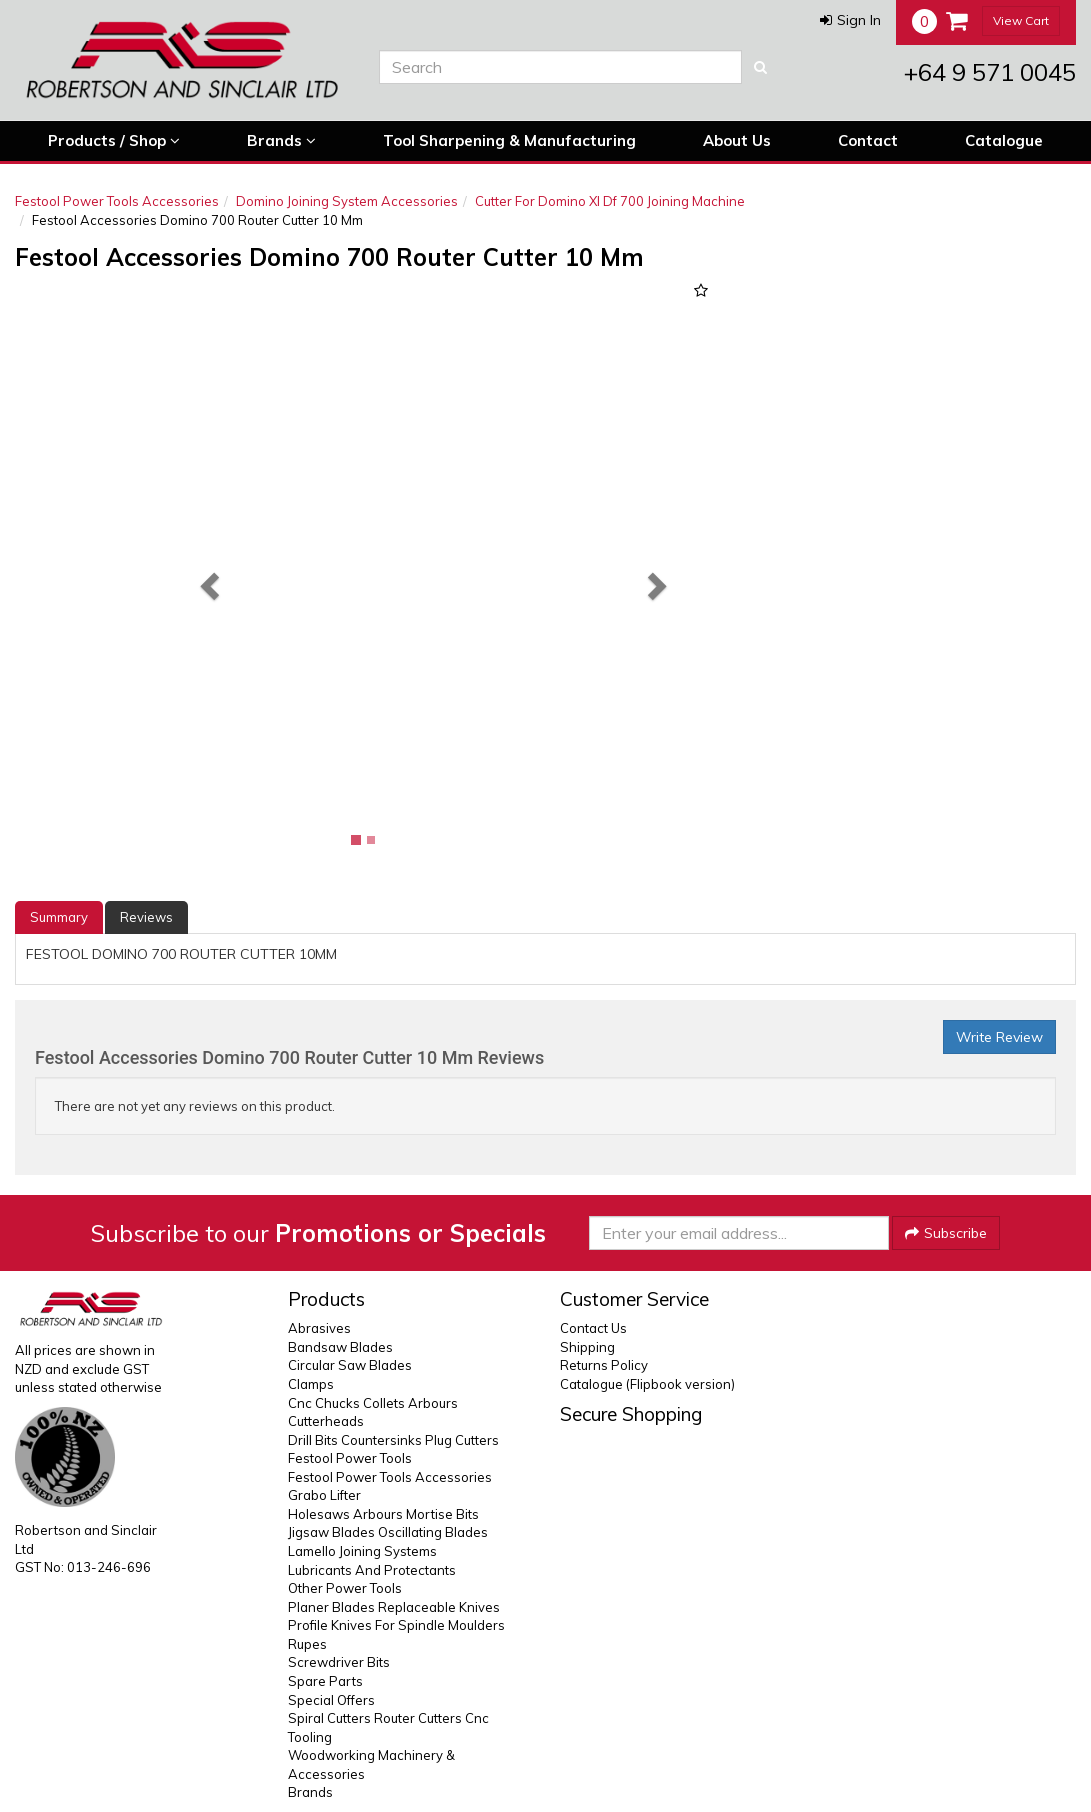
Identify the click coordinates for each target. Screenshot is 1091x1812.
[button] (850, 20)
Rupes (307, 1644)
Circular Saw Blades (350, 1365)
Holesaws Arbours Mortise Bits (383, 1514)
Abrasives (319, 1328)
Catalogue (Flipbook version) (647, 1384)
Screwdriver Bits (339, 1662)
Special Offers (331, 1700)
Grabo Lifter (324, 1495)
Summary (59, 917)
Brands (281, 141)
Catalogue (1004, 140)
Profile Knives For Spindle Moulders (396, 1625)
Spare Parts (325, 1681)
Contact (868, 140)
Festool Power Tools (350, 1458)
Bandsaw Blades (340, 1347)
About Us (737, 140)
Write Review (999, 1037)
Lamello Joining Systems (362, 1551)
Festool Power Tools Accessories (117, 201)
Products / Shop (114, 141)
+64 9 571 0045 (990, 72)
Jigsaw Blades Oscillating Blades (388, 1532)
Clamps (311, 1384)
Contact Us (593, 1328)
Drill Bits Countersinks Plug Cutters (393, 1440)
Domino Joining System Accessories (347, 201)
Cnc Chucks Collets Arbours (373, 1403)
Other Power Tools (345, 1588)
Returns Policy (604, 1365)
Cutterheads (326, 1421)
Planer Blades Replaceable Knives (394, 1607)
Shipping (587, 1347)
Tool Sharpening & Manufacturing (509, 140)
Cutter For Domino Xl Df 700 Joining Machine (610, 201)
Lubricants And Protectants (372, 1570)
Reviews (146, 917)
